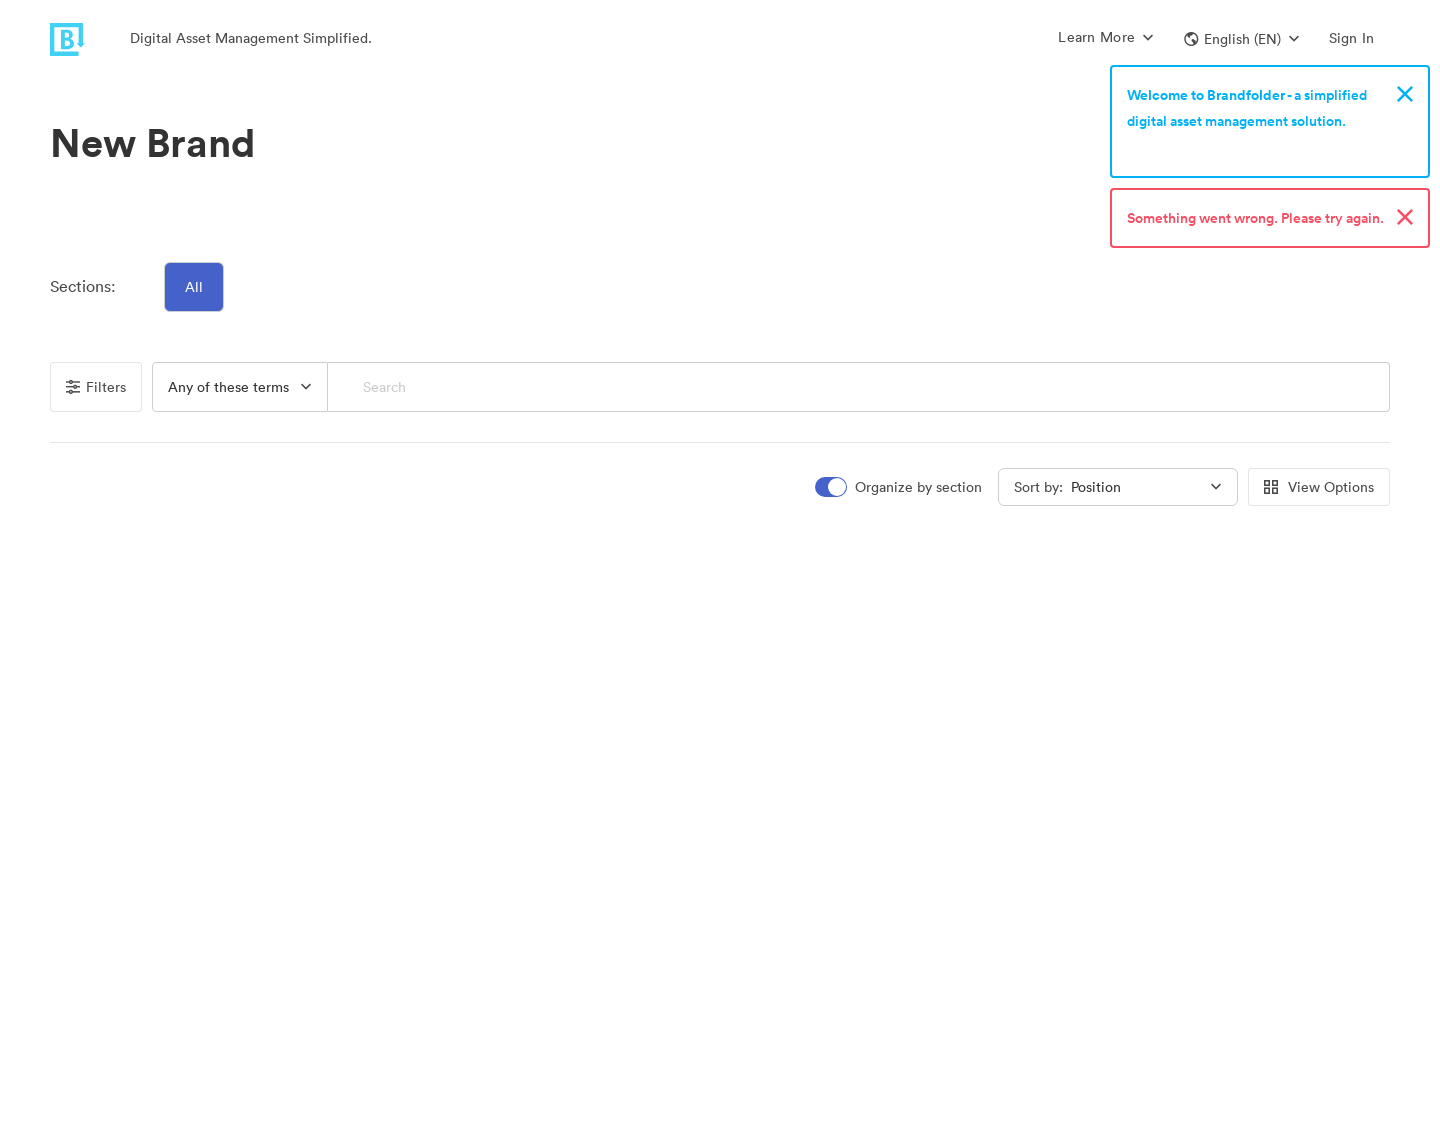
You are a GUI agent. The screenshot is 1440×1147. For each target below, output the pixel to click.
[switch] (900, 487)
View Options (1319, 487)
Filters (96, 387)
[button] (1241, 39)
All (194, 287)
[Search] (858, 387)
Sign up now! (1173, 147)
